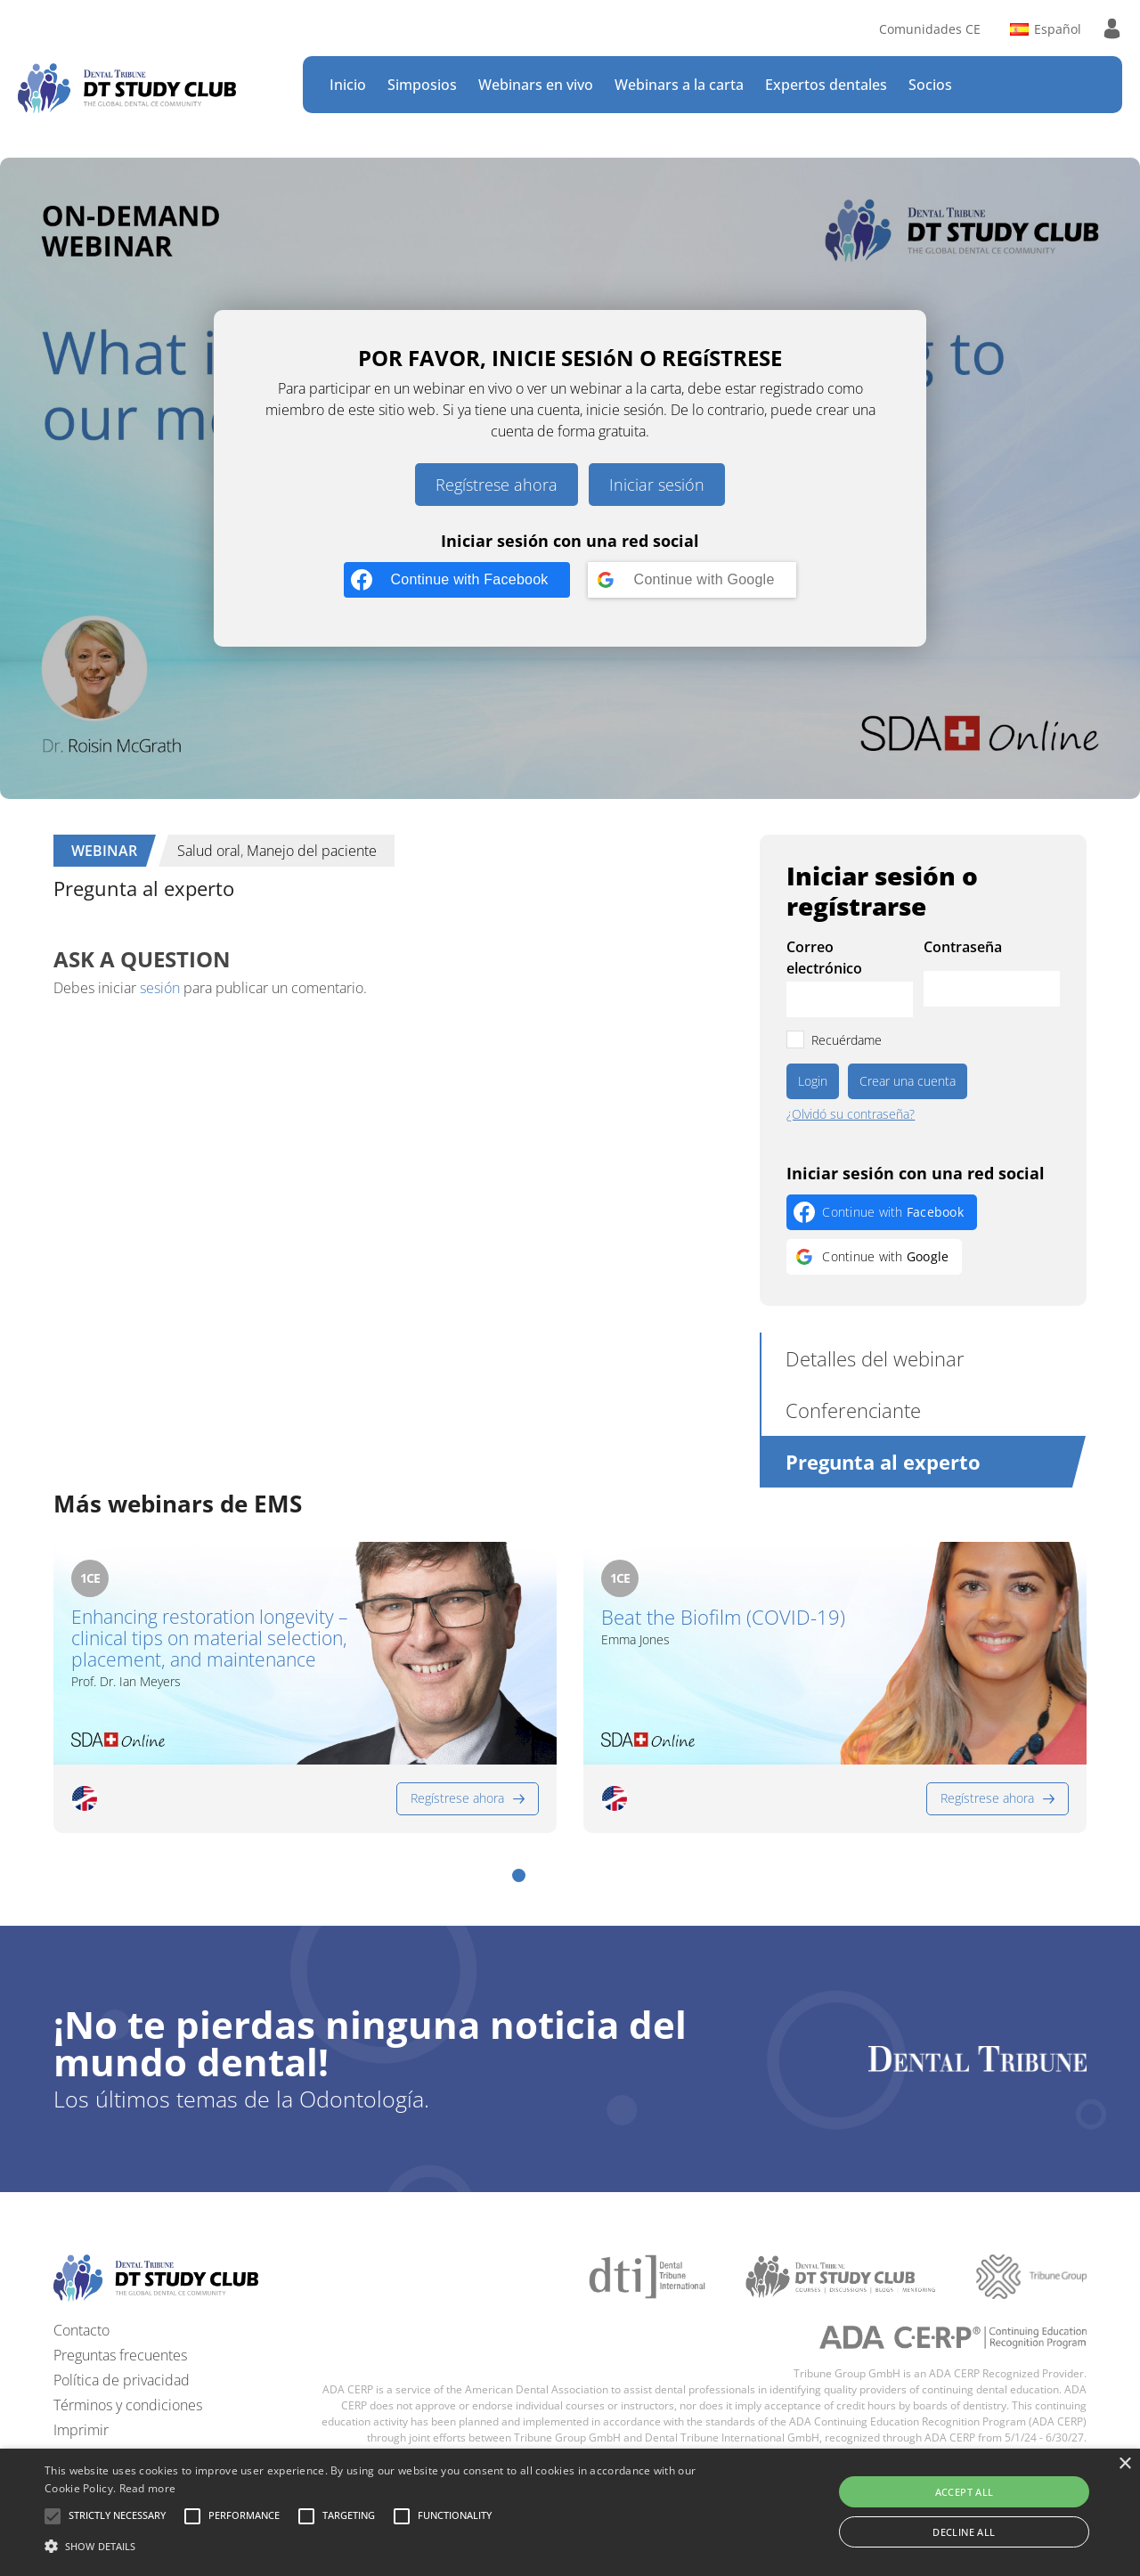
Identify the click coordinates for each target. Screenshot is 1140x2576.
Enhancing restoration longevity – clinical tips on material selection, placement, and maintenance (209, 1638)
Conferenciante (853, 1410)
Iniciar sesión (656, 484)
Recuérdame (846, 1039)
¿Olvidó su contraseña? (850, 1114)
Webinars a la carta (679, 84)
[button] (518, 1875)
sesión (160, 988)
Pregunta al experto (883, 1461)
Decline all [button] (963, 2532)
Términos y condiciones (127, 2405)
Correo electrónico (824, 957)
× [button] (1124, 2464)
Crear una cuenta (907, 1080)
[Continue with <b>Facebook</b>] (456, 580)
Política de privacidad (121, 2380)
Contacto (81, 2330)
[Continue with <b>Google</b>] (692, 580)
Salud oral (208, 850)
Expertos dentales (826, 84)
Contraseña (963, 947)
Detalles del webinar (875, 1358)
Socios (930, 84)
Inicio (348, 84)
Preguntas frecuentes (120, 2355)
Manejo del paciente (312, 850)
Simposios (422, 84)
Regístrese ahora (497, 484)
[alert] (570, 2512)
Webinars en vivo (535, 84)
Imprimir (81, 2430)
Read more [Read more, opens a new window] (147, 2488)
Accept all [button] (964, 2492)
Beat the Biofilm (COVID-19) (723, 1617)
